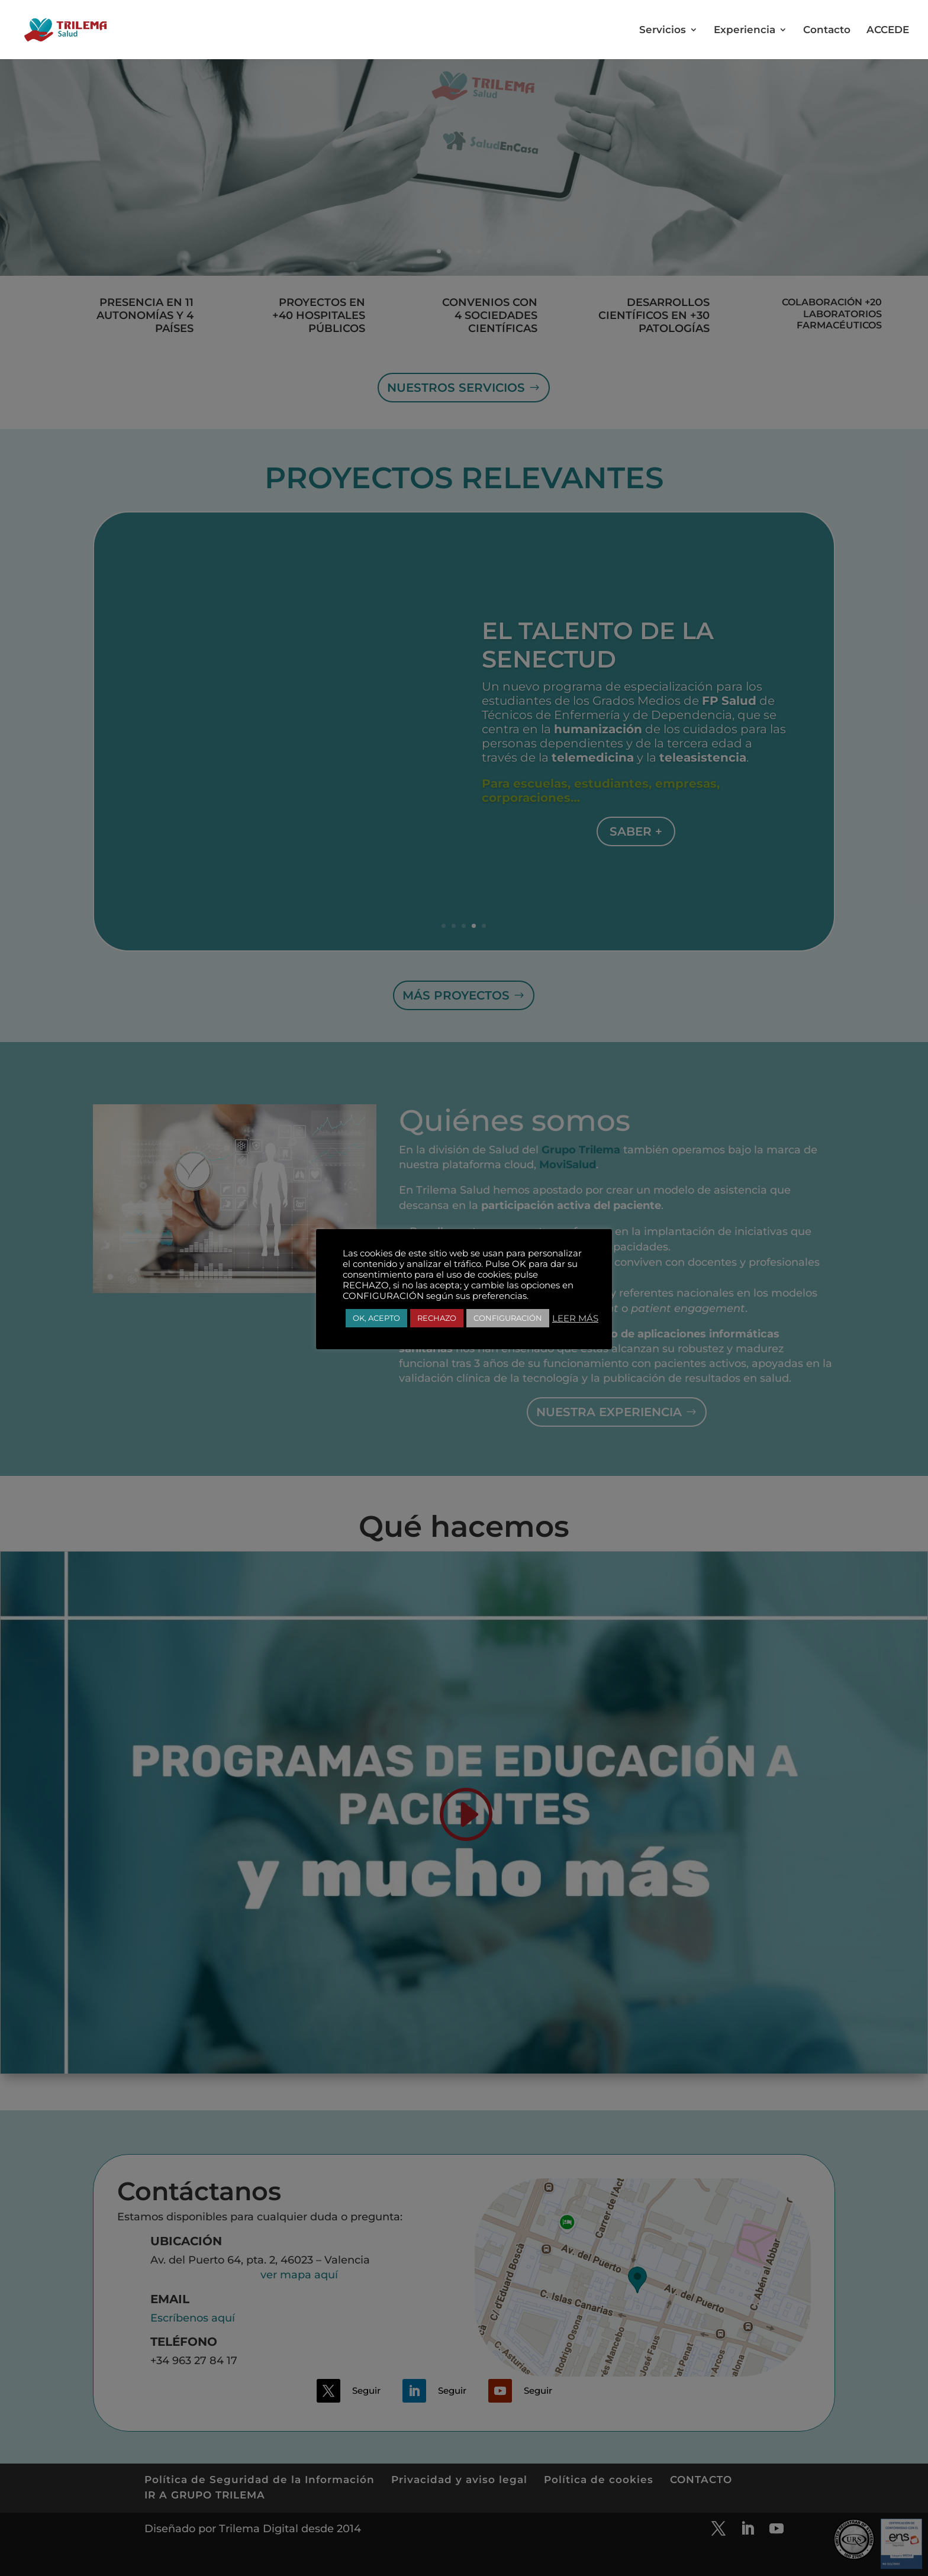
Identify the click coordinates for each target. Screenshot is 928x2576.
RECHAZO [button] (436, 1318)
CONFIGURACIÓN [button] (507, 1318)
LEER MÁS (575, 1318)
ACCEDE (887, 30)
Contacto (826, 30)
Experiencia (744, 30)
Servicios (662, 30)
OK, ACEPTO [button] (376, 1318)
